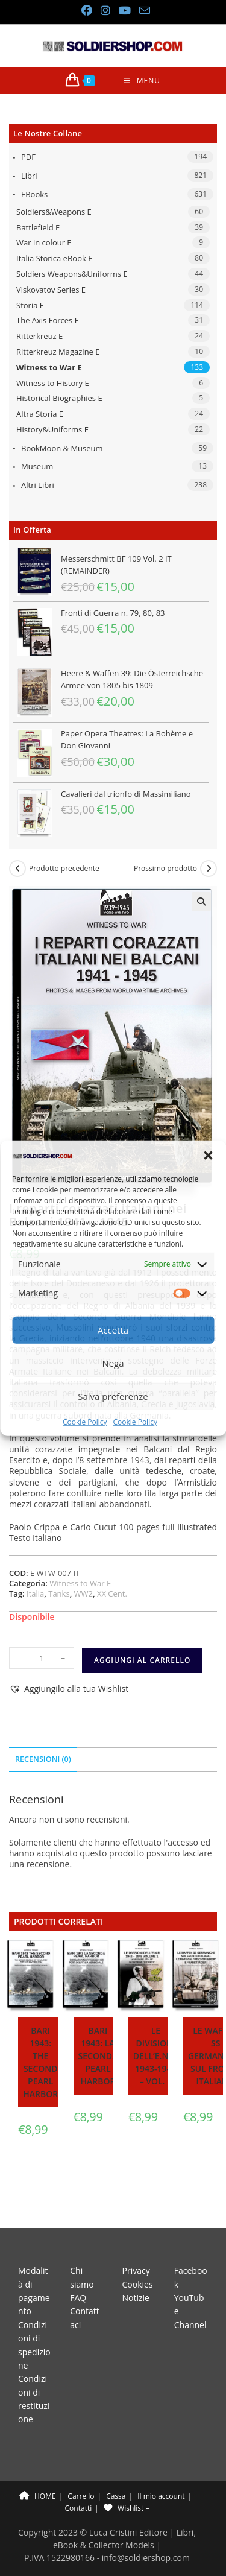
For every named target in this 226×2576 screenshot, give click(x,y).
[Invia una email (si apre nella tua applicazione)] (142, 10)
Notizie (135, 2270)
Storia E (30, 305)
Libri (29, 175)
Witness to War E (49, 367)
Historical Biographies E (59, 398)
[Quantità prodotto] (41, 1658)
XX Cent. (112, 1593)
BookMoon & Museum (62, 448)
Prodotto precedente (64, 868)
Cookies (137, 2256)
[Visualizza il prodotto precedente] (17, 868)
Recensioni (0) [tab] (43, 1759)
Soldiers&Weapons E (54, 211)
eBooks (34, 194)
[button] (208, 1155)
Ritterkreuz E (39, 336)
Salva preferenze (113, 1396)
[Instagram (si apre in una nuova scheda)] (105, 10)
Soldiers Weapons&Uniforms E (72, 273)
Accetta (113, 1330)
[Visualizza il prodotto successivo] (208, 868)
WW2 (83, 1593)
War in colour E (44, 242)
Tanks (58, 1593)
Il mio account (160, 2468)
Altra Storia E (39, 413)
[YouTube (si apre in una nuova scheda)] (124, 10)
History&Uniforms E (52, 429)
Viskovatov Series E (51, 289)
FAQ (78, 2270)
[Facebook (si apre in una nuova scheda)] (86, 10)
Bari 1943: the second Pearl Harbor (40, 2062)
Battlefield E (38, 227)
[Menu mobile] (142, 80)
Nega (113, 1363)
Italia (35, 1593)
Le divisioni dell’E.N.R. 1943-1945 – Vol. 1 (155, 2056)
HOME (37, 2468)
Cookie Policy (85, 1422)
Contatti (78, 2480)
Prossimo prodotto (165, 868)
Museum (37, 466)
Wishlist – (126, 2480)
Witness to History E (52, 383)
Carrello (80, 2468)
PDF (28, 156)
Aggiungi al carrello (142, 1660)
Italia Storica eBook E (54, 258)
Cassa (115, 2468)
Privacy (136, 2243)
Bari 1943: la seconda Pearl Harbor (98, 2056)
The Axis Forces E (47, 320)
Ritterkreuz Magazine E (58, 351)
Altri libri (37, 484)
